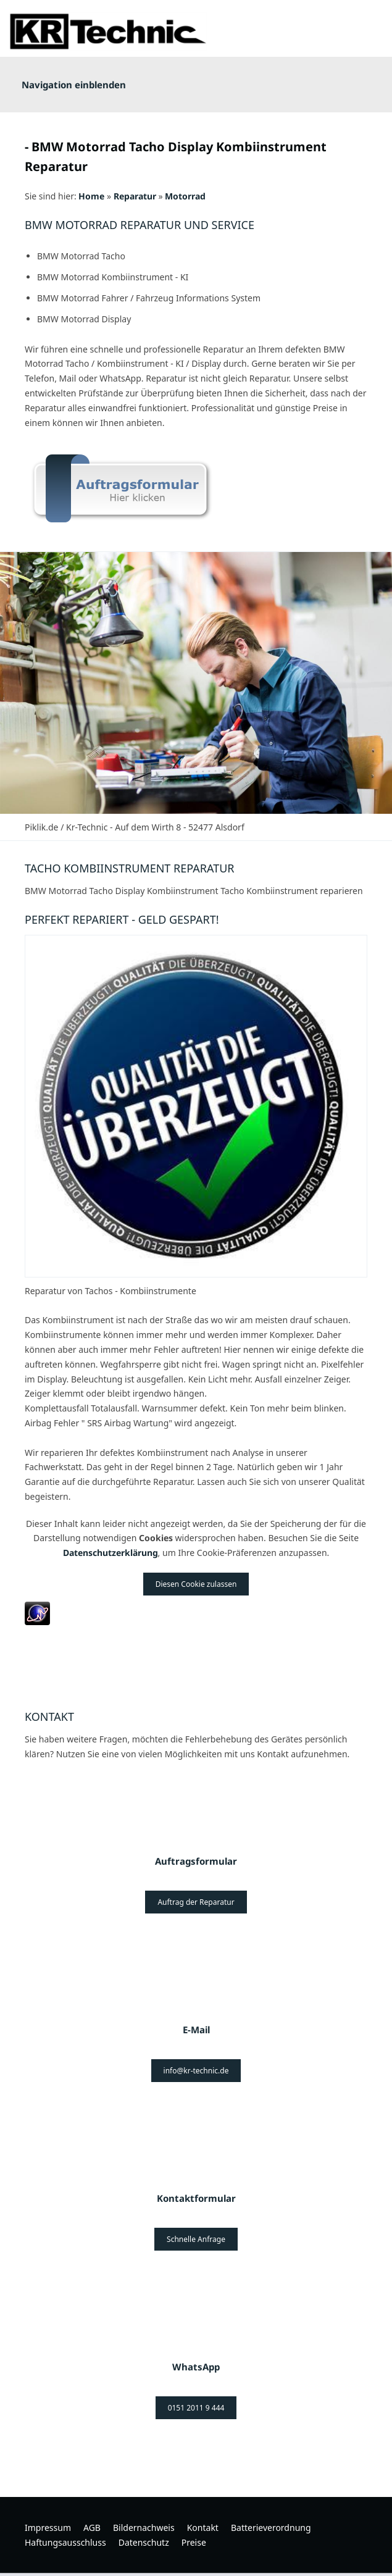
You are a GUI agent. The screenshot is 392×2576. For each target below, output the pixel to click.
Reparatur (135, 196)
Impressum (48, 2527)
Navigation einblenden (74, 84)
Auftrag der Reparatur (195, 1902)
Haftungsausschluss (65, 2542)
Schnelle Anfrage (196, 2239)
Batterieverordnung (271, 2527)
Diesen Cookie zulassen (196, 1584)
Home (91, 196)
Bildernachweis (144, 2527)
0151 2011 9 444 (196, 2407)
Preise (193, 2542)
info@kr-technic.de (196, 2070)
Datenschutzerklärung (110, 1552)
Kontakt (203, 2527)
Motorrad (185, 196)
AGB (92, 2527)
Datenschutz (144, 2542)
